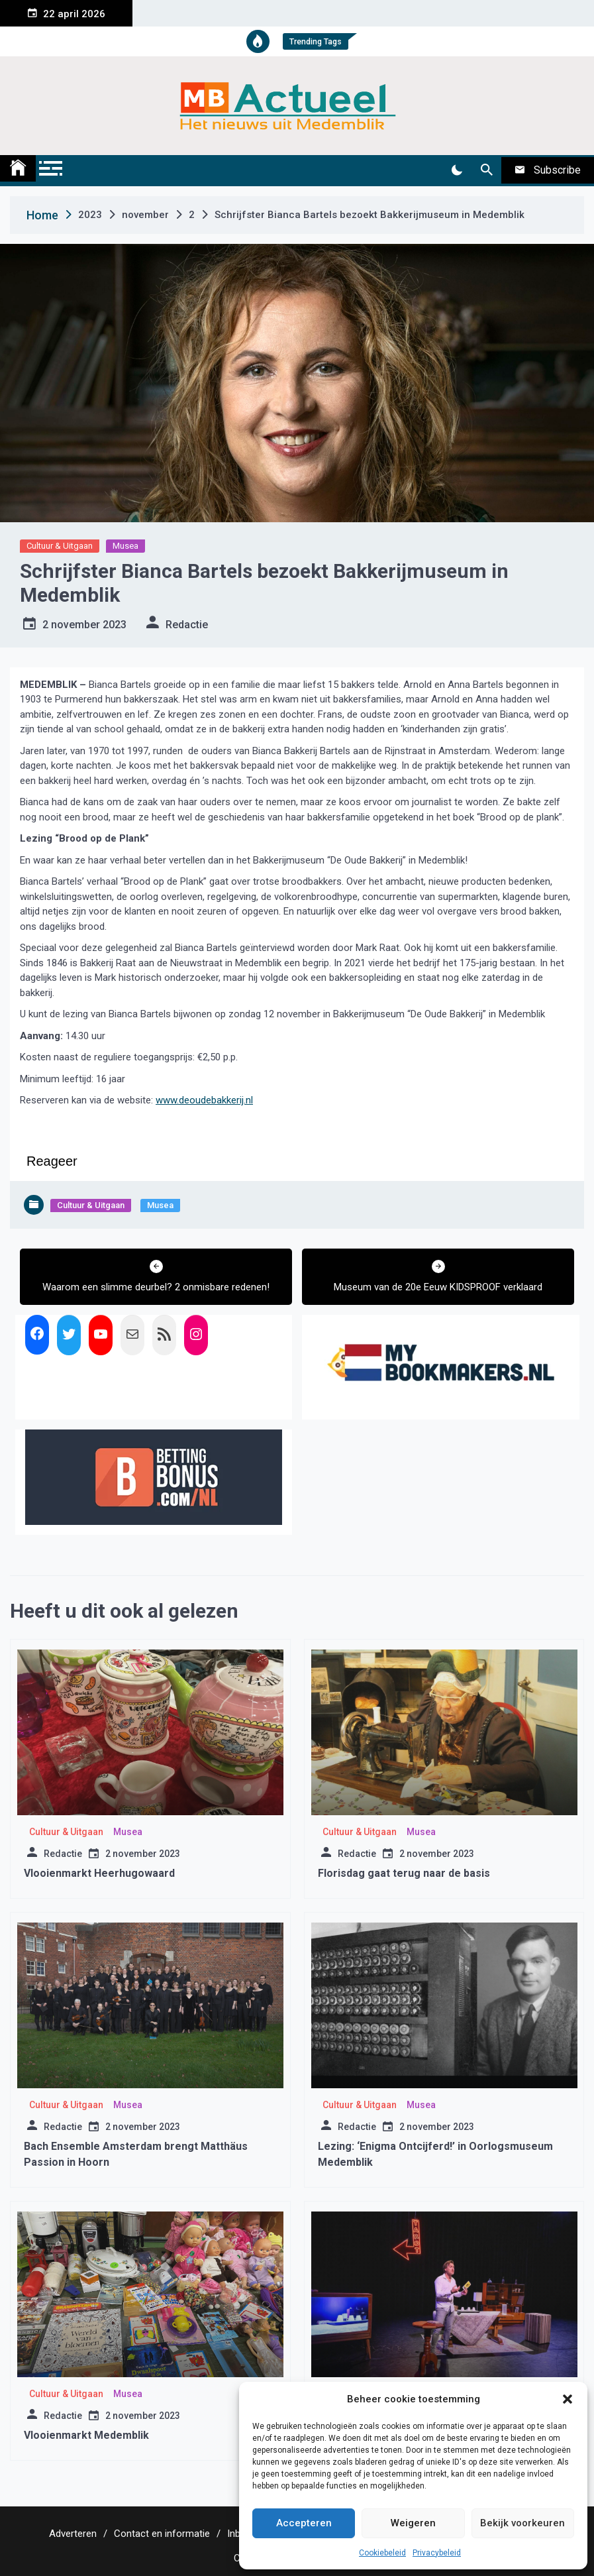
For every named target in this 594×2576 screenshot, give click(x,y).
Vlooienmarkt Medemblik (86, 2435)
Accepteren (304, 2523)
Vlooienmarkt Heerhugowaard (99, 1873)
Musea (125, 546)
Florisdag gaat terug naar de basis (404, 1873)
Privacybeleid (437, 2552)
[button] (567, 2399)
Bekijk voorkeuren (522, 2523)
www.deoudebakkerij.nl (204, 1100)
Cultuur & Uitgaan (59, 546)
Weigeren (413, 2523)
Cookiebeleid (382, 2552)
